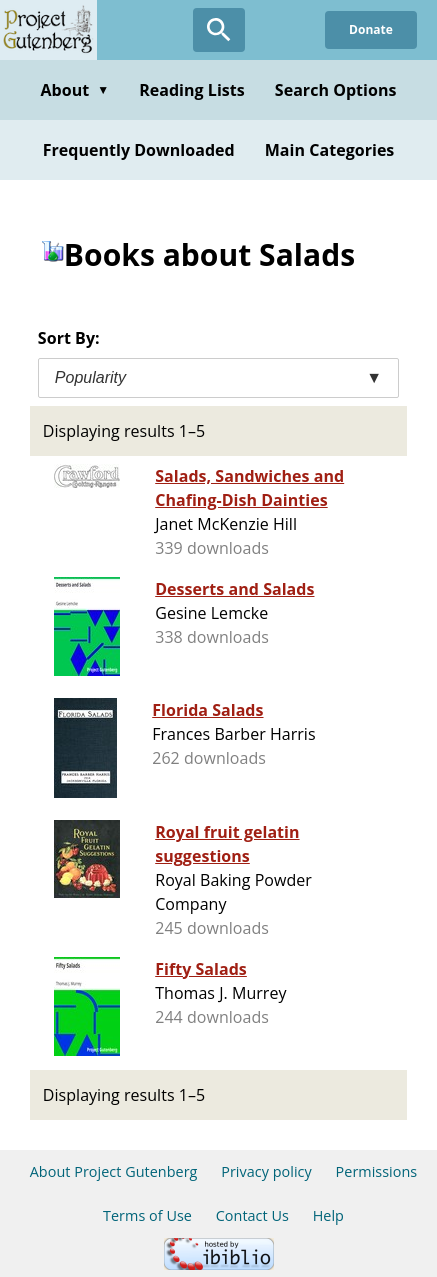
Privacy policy (266, 1171)
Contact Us (252, 1215)
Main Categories (330, 150)
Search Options (336, 90)
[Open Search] (219, 30)
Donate (371, 29)
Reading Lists (192, 90)
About (74, 90)
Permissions (377, 1171)
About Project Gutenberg (114, 1171)
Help (328, 1215)
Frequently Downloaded (139, 150)
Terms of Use (147, 1215)
